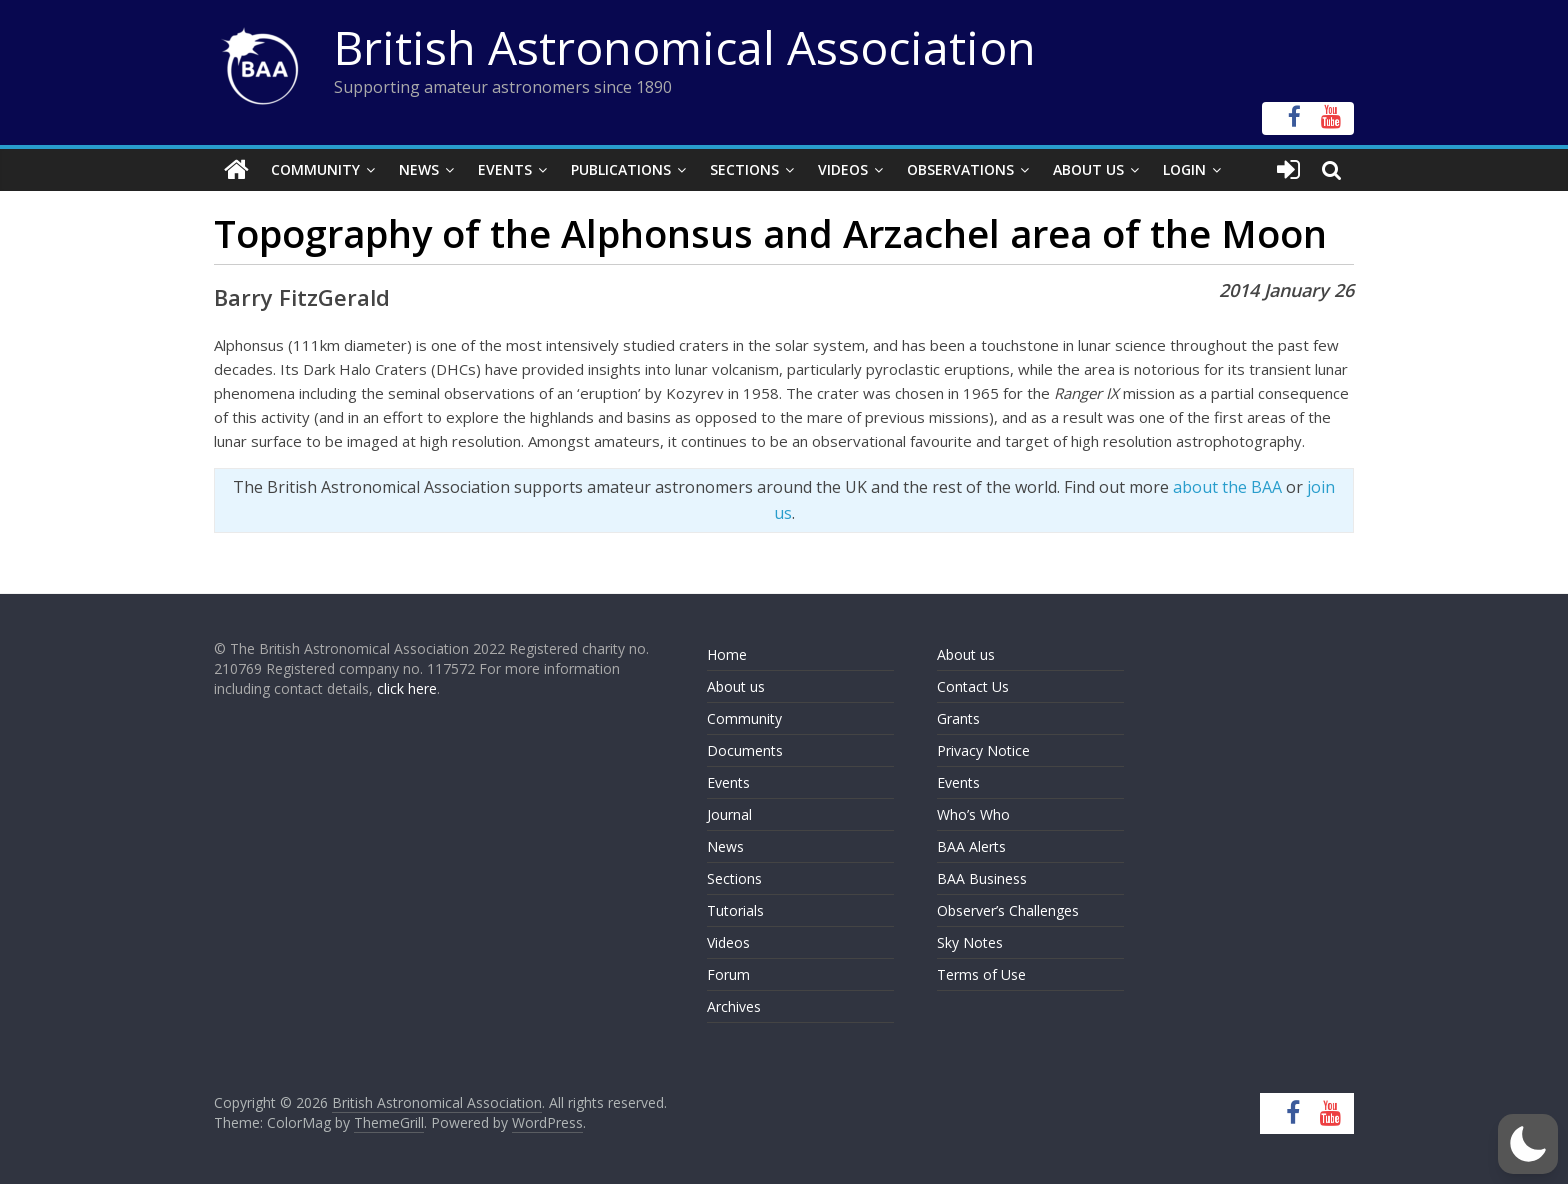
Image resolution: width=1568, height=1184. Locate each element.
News (419, 169)
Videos (843, 169)
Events (505, 169)
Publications (621, 169)
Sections (744, 169)
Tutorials (735, 910)
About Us (1088, 169)
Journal (729, 814)
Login (1184, 169)
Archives (734, 1006)
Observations (960, 169)
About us (736, 686)
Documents (745, 750)
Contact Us (973, 686)
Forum (728, 974)
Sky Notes (970, 942)
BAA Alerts (971, 846)
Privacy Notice (983, 750)
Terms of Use (981, 974)
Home (727, 654)
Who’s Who (973, 814)
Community (315, 169)
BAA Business (982, 878)
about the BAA (1227, 487)
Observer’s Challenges (1008, 910)
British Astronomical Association (685, 47)
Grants (958, 718)
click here (407, 688)
